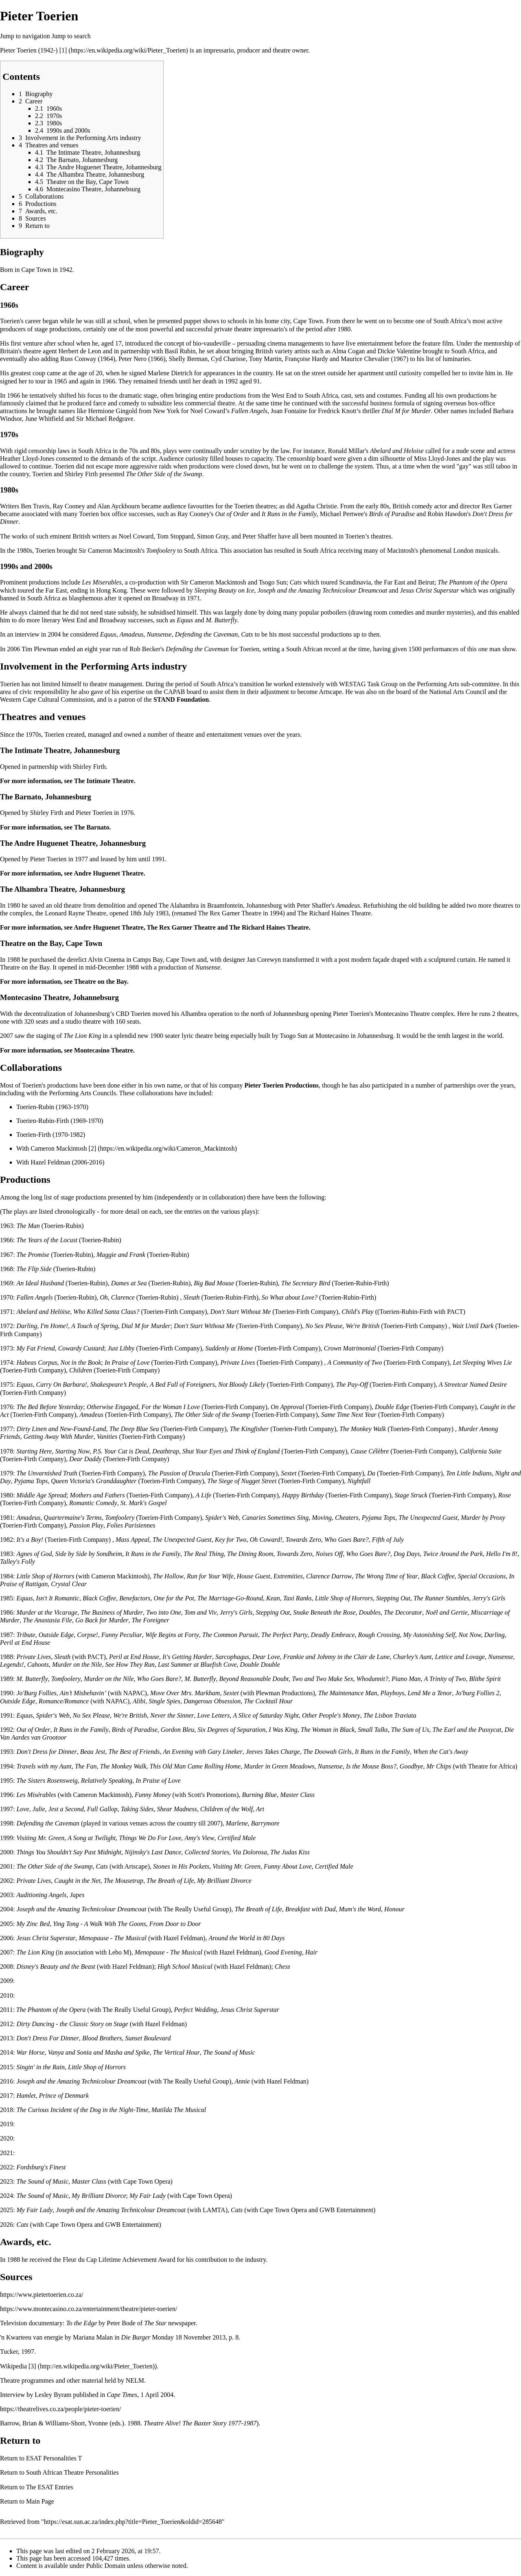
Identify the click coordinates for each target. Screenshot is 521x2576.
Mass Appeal (132, 1539)
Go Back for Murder (102, 1620)
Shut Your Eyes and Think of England (231, 1451)
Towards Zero (303, 1539)
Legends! (12, 1664)
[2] (92, 1148)
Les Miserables (101, 582)
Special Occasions (482, 1576)
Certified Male (236, 1837)
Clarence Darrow (329, 1576)
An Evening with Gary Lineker (203, 1751)
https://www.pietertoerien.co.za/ (41, 2294)
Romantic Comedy (93, 1502)
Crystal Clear (69, 1583)
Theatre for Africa (491, 1766)
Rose (504, 1495)
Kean (273, 1598)
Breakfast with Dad (310, 1909)
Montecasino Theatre (34, 997)
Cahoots (38, 1664)
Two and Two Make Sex (322, 1678)
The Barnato (20, 796)
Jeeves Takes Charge (273, 1751)
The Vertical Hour (176, 2052)
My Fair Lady (147, 2195)
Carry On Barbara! (61, 1384)
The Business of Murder (112, 1612)
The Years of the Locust (46, 1240)
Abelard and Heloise (397, 450)
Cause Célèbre (369, 1451)
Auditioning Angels (41, 1894)
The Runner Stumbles (441, 1598)
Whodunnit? (372, 1678)
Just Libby (120, 1348)
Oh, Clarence (117, 1297)
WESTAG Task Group (368, 684)
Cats (296, 582)
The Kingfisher (249, 1428)
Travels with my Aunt (43, 1766)
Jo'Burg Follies (36, 1693)
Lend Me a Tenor (429, 1693)
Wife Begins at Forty (172, 1634)
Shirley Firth (81, 474)
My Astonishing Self (429, 1634)
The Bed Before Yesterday (49, 1406)
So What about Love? (289, 1297)
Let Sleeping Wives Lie (482, 1362)
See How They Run (130, 1664)
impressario (268, 329)
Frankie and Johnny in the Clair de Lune (336, 1656)
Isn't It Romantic (57, 1598)
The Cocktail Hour (268, 1701)
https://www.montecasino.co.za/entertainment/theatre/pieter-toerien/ (88, 2308)
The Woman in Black (328, 1729)
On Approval (287, 1406)
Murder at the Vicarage (46, 1612)
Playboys (393, 1693)
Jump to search (71, 36)
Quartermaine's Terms (73, 1517)
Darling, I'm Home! (42, 1325)
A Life (203, 1495)
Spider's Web (222, 1517)
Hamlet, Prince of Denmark (52, 2095)
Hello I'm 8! (501, 1553)
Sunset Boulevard (148, 2038)
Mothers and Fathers (97, 1495)
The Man (27, 1225)
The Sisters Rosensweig (46, 1780)
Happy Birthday (303, 1495)
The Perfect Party (284, 1634)
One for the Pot (174, 1598)
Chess (282, 1966)
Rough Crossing (379, 1634)
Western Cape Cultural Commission (47, 699)
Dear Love (266, 1656)
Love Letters (213, 1715)
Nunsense (159, 634)
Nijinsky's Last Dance (153, 1852)
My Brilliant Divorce (224, 1880)
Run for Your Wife (210, 1576)
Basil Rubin (180, 351)
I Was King (283, 1729)
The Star (155, 2323)
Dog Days (407, 1553)
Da (371, 1473)
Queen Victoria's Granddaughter (93, 1480)
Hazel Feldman (50, 1162)
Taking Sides (137, 1809)
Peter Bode (121, 2323)
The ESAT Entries (49, 2487)
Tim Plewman (40, 649)
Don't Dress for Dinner (46, 1751)
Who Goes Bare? (346, 1539)
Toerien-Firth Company (174, 1311)
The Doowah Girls (327, 1751)
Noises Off (329, 1553)
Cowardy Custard (81, 1348)
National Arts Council (457, 691)
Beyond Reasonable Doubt (254, 1678)
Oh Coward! (266, 1539)
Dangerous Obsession (212, 1701)
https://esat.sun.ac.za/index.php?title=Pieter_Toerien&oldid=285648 (133, 2521)
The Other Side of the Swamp (164, 474)
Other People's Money (331, 1715)
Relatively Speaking (107, 1780)
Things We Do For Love (150, 1837)
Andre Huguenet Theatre (55, 843)
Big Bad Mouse (214, 1283)
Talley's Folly (17, 1561)
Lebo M (118, 1952)
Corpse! (87, 1634)
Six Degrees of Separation (231, 1729)
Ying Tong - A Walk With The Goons (99, 1923)
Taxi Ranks (297, 1598)
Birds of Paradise (392, 513)
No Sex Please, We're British (342, 1325)
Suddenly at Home (229, 1348)
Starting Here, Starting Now (53, 1451)
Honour (394, 1909)
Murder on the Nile (77, 1664)
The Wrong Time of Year (386, 1576)
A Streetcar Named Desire (473, 1384)
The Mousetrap (123, 1880)
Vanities (107, 1436)
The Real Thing (204, 1553)
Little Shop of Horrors (45, 1576)
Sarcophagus (232, 1656)
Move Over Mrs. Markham (185, 1693)
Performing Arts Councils (82, 1093)
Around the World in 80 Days (246, 1938)
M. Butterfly (221, 620)
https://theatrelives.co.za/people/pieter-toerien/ (60, 2408)
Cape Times (122, 2394)
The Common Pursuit (230, 1634)
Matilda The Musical (178, 2109)
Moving (322, 1517)
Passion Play (86, 1525)
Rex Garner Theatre (235, 913)
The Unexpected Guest (428, 1517)
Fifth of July (388, 1539)
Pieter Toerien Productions (281, 1085)
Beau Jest (92, 1751)
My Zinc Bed (33, 1923)
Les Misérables (36, 1794)
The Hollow (168, 1576)
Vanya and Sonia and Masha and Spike (99, 2052)
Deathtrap (165, 1451)
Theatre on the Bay (31, 943)
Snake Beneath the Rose (324, 1612)
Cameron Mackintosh (59, 1148)
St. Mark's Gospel (143, 1502)
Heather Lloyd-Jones (27, 458)
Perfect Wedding (195, 2009)
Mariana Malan (93, 2337)
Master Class (297, 1794)
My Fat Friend (35, 1348)
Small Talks (373, 1729)
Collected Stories (206, 1852)
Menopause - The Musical (113, 1938)
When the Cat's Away (440, 1751)
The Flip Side (33, 1268)
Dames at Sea (129, 1283)
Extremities (288, 1576)
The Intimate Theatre (35, 750)
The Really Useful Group (196, 1909)
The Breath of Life (170, 1880)
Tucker (9, 2351)
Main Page (40, 2501)
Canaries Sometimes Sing (275, 1517)
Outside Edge (56, 1634)
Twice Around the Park (453, 1553)
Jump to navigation (25, 36)
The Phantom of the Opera (472, 582)
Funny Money (153, 1794)
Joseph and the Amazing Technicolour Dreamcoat (322, 590)
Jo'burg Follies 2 (477, 1693)
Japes (77, 1894)
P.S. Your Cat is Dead (121, 1451)
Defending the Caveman (206, 634)
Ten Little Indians (469, 1473)
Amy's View (200, 1837)
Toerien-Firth (33, 1134)
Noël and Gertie (447, 1612)
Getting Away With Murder (59, 1436)
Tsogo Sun (273, 582)
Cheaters (347, 1517)
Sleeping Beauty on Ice (224, 590)
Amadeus (132, 634)
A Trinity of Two (445, 1678)
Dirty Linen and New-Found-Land (61, 1428)
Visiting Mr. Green (40, 1837)
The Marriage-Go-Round (230, 1598)
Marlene (237, 1823)
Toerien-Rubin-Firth (42, 1120)
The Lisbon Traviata (389, 1715)
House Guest (253, 1576)
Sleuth (192, 1297)
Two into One (163, 1612)
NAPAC (134, 1693)
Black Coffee (438, 1576)
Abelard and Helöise (43, 1311)
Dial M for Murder (406, 410)
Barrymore (265, 1823)
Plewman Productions (284, 1693)
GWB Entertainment (346, 2209)
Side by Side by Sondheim (88, 1553)
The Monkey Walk (362, 1428)
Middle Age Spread (41, 1495)
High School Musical (185, 1966)
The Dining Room (250, 1553)
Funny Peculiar (121, 1634)
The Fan (86, 1766)
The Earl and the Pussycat (467, 1729)
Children (80, 1370)
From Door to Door (175, 1923)
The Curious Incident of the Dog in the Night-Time (82, 2109)
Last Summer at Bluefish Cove (197, 1664)
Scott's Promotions (212, 1794)
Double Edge (392, 1406)
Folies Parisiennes (131, 1525)
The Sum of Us (410, 1729)
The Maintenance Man (347, 1693)
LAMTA (214, 2209)
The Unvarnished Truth (46, 1473)
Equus (185, 620)
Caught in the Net (77, 1880)
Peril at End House (25, 1642)
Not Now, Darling (481, 1634)
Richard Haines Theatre (340, 913)
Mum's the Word (360, 1909)
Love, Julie (30, 1809)
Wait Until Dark (473, 1325)
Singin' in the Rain (40, 2067)
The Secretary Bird (306, 1283)
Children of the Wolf (226, 1809)
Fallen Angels (249, 410)
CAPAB (174, 691)
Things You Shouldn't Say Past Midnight (68, 1852)
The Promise (32, 1254)
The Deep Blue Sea (134, 1428)
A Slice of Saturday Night (266, 1715)
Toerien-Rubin (35, 1106)
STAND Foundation (181, 699)
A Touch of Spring (94, 1325)
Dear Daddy (85, 1458)
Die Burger (136, 2337)
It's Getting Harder (187, 1656)
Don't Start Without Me (240, 1311)
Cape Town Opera (147, 2181)
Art (260, 1809)
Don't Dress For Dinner (47, 2038)
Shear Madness (177, 1809)
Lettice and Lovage (460, 1656)
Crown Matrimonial (350, 1348)
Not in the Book (80, 1362)
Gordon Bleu (178, 1729)
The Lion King (82, 1035)
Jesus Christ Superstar (429, 590)
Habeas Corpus (36, 1362)
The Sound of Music (229, 2052)
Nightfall (358, 1480)
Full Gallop (102, 1809)
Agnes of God (34, 1553)
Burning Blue (259, 1794)
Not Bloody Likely (241, 1384)
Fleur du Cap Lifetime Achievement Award (119, 2259)
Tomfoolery (160, 550)
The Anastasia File (47, 1620)
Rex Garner (497, 506)
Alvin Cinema (106, 959)
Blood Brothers (102, 2038)
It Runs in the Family (289, 513)
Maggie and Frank (120, 1254)
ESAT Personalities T (54, 2458)
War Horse (30, 2052)
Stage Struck (411, 1495)
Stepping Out (393, 1598)
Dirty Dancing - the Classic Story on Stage (72, 2023)
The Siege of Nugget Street (241, 1480)
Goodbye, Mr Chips (425, 1766)
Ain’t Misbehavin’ (83, 1693)
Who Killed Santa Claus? (106, 1311)
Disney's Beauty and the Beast (55, 1966)
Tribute (25, 1634)
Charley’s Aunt (412, 1656)
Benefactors (134, 1598)
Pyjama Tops (31, 1480)
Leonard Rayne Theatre (75, 913)
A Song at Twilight (92, 1837)
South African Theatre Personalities (72, 2472)
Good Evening (283, 1952)
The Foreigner (150, 1620)
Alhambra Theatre (44, 889)
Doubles (370, 1612)
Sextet (288, 1473)
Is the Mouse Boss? (371, 1766)
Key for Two (231, 1539)
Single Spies (164, 1701)
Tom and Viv (200, 1612)
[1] (63, 50)
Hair (311, 1952)
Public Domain (105, 2565)
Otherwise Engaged (112, 1406)
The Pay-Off (352, 1384)
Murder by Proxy (483, 1517)
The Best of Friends (134, 1751)
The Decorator (403, 1612)
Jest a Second (66, 1809)
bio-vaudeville (211, 343)
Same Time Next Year (349, 1414)
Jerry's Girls (489, 1598)
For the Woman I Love (171, 1406)
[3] (32, 2366)
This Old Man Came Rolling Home (195, 1766)
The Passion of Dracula (179, 1473)
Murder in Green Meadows (279, 1766)
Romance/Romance (64, 1701)
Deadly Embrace (333, 1634)
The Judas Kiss (290, 1852)
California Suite (480, 1451)
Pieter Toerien (18, 50)
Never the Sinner (172, 1715)
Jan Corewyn (264, 959)
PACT (455, 1311)
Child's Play (357, 1311)
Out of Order (232, 513)
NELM (135, 2380)
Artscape (330, 691)
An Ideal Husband (39, 1283)
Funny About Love (288, 1866)
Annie (242, 2081)
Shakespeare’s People (118, 1384)
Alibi (139, 1701)
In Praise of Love (127, 1362)
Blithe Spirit (485, 1678)
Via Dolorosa (249, 1852)
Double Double (260, 1664)
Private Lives (238, 1362)
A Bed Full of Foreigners (182, 1384)
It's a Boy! (29, 1539)
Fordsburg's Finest (41, 2167)
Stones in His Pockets (181, 1866)
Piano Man (406, 1678)
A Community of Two (354, 1362)
